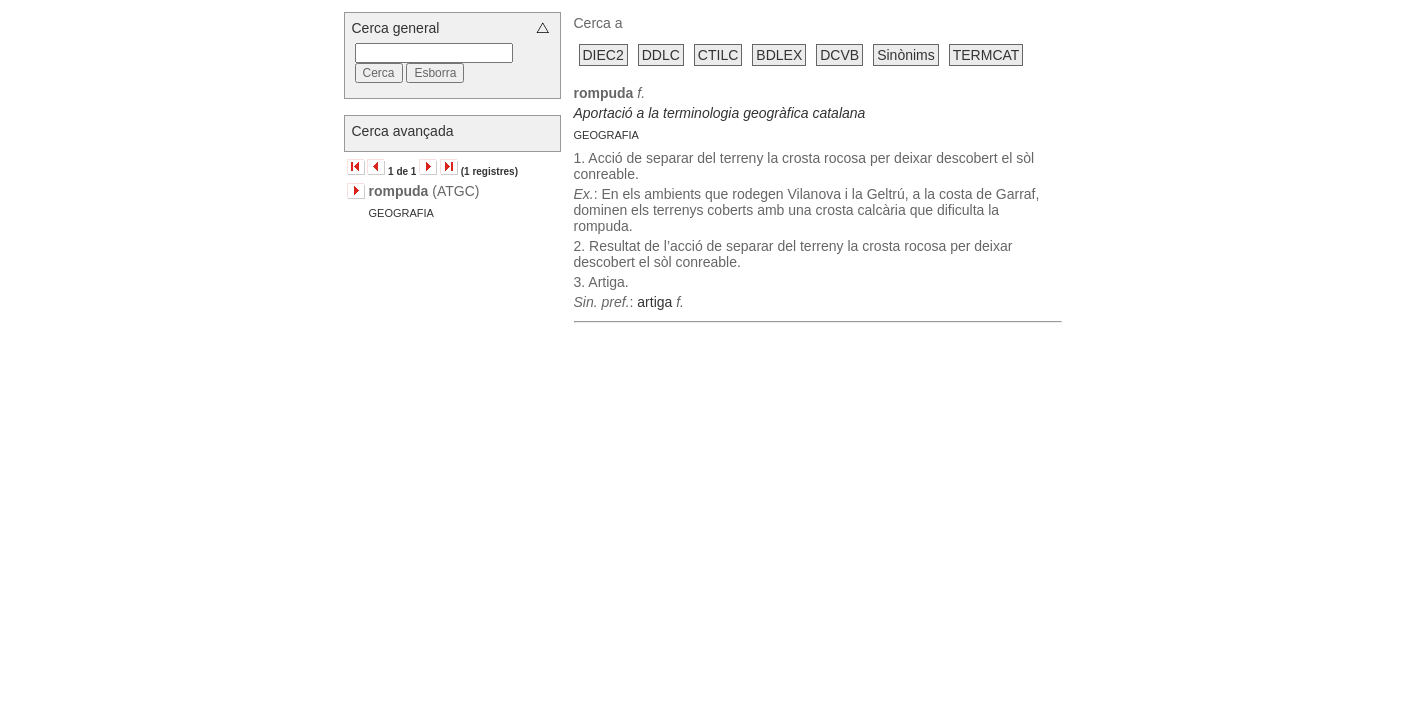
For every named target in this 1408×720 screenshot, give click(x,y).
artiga (654, 302)
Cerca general (396, 28)
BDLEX (779, 55)
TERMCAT (986, 55)
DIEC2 (603, 55)
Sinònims (906, 55)
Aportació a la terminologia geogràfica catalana (720, 113)
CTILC (718, 55)
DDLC (661, 55)
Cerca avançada (403, 131)
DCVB (839, 55)
